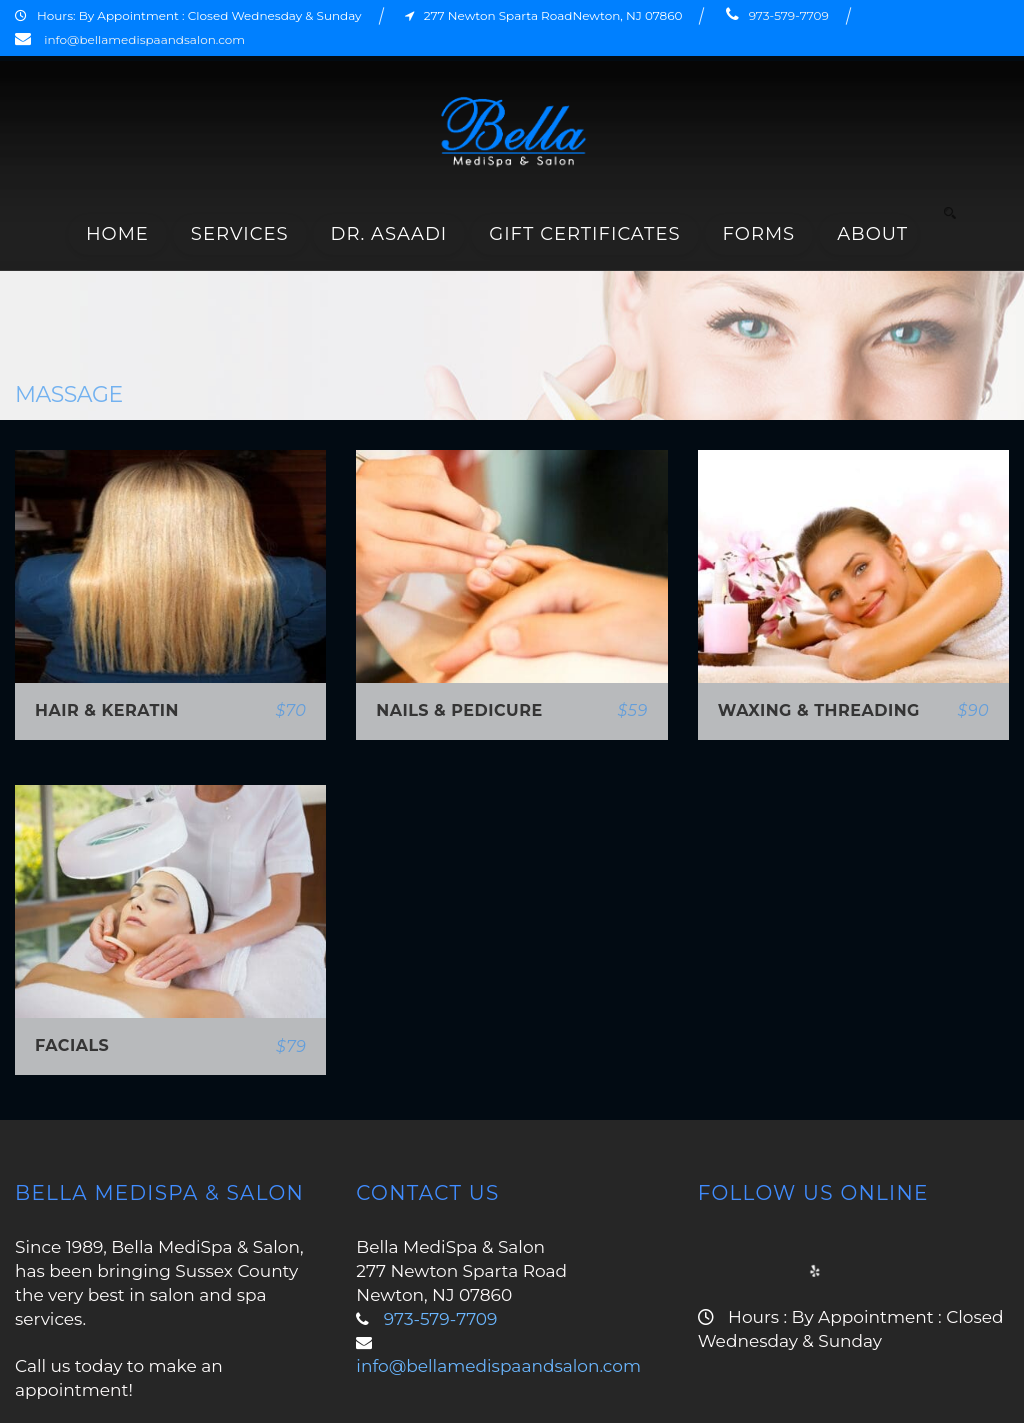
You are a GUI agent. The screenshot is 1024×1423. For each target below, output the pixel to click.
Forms (759, 234)
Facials (72, 1045)
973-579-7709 (789, 15)
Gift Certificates (584, 234)
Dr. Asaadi (389, 234)
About (872, 234)
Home (117, 234)
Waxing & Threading (819, 710)
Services (240, 234)
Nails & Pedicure (459, 710)
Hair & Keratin (107, 710)
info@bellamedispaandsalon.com (144, 39)
